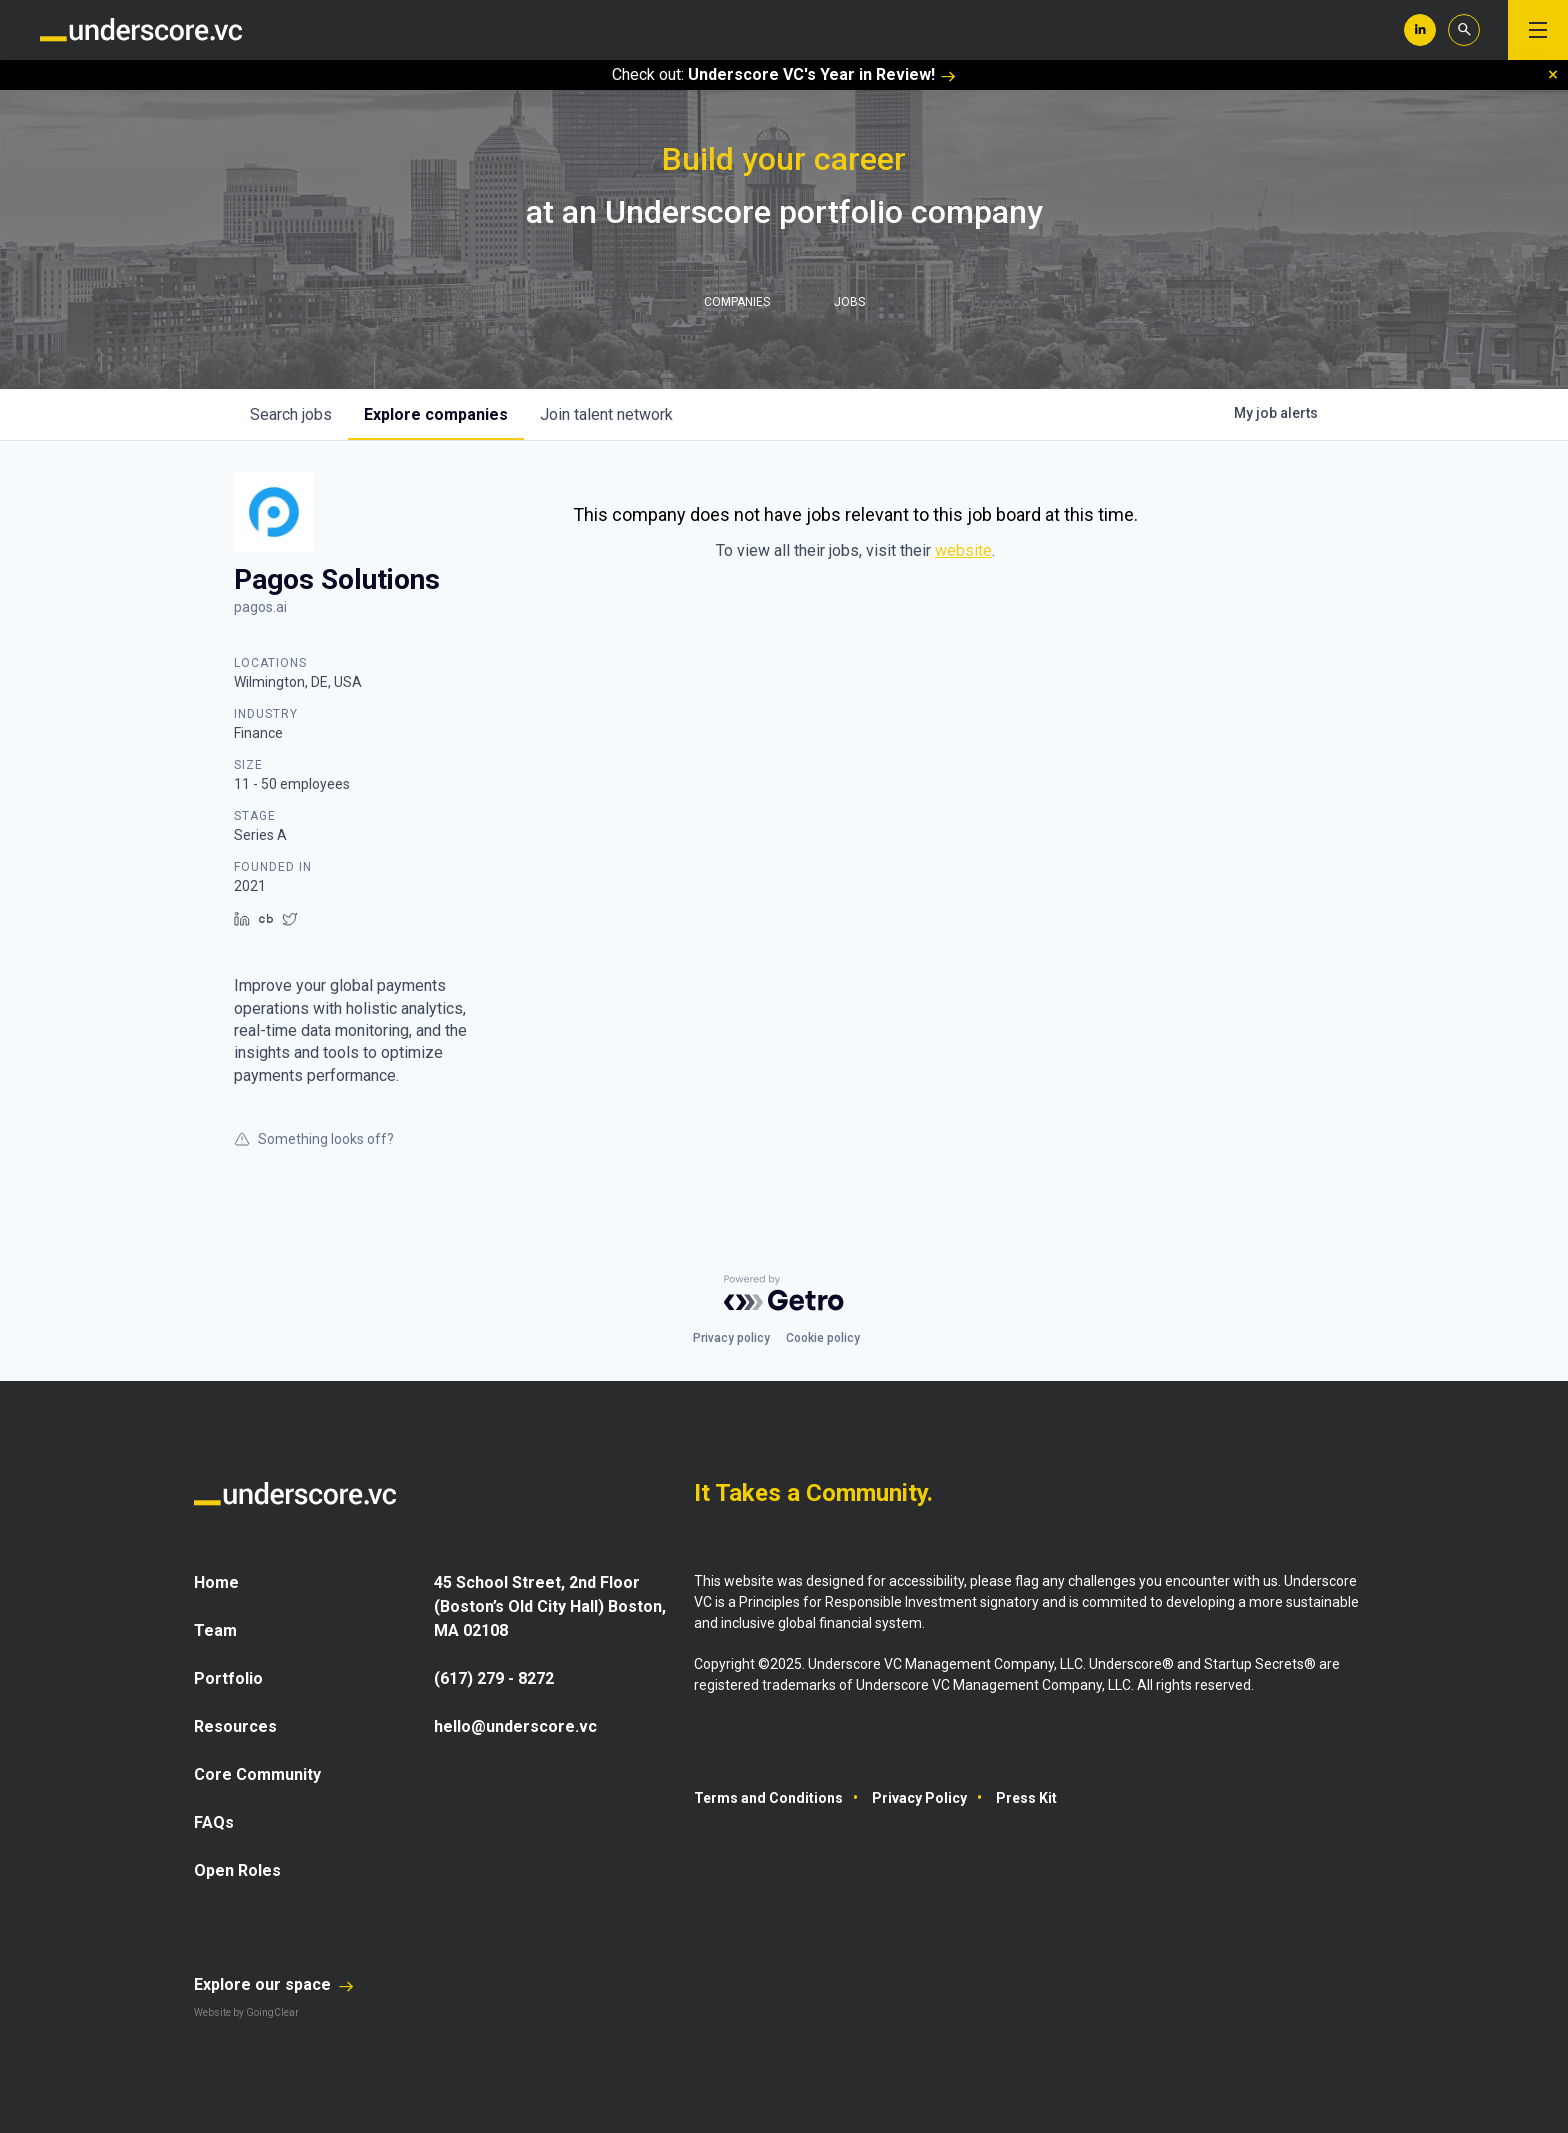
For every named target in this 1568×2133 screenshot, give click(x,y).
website (963, 550)
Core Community (257, 1774)
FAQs (214, 1822)
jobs (291, 414)
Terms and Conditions (768, 1798)
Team (215, 1630)
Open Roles (237, 1870)
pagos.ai (260, 607)
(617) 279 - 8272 (494, 1678)
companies (436, 414)
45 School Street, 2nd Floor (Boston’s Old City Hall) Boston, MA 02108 (550, 1606)
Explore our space (274, 1984)
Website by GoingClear (246, 2012)
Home (216, 1582)
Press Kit (1026, 1798)
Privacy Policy (919, 1798)
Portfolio (228, 1678)
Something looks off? (314, 1139)
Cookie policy (823, 1338)
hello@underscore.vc (515, 1726)
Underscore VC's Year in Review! (822, 74)
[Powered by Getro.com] (784, 1293)
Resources (235, 1726)
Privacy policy (731, 1338)
